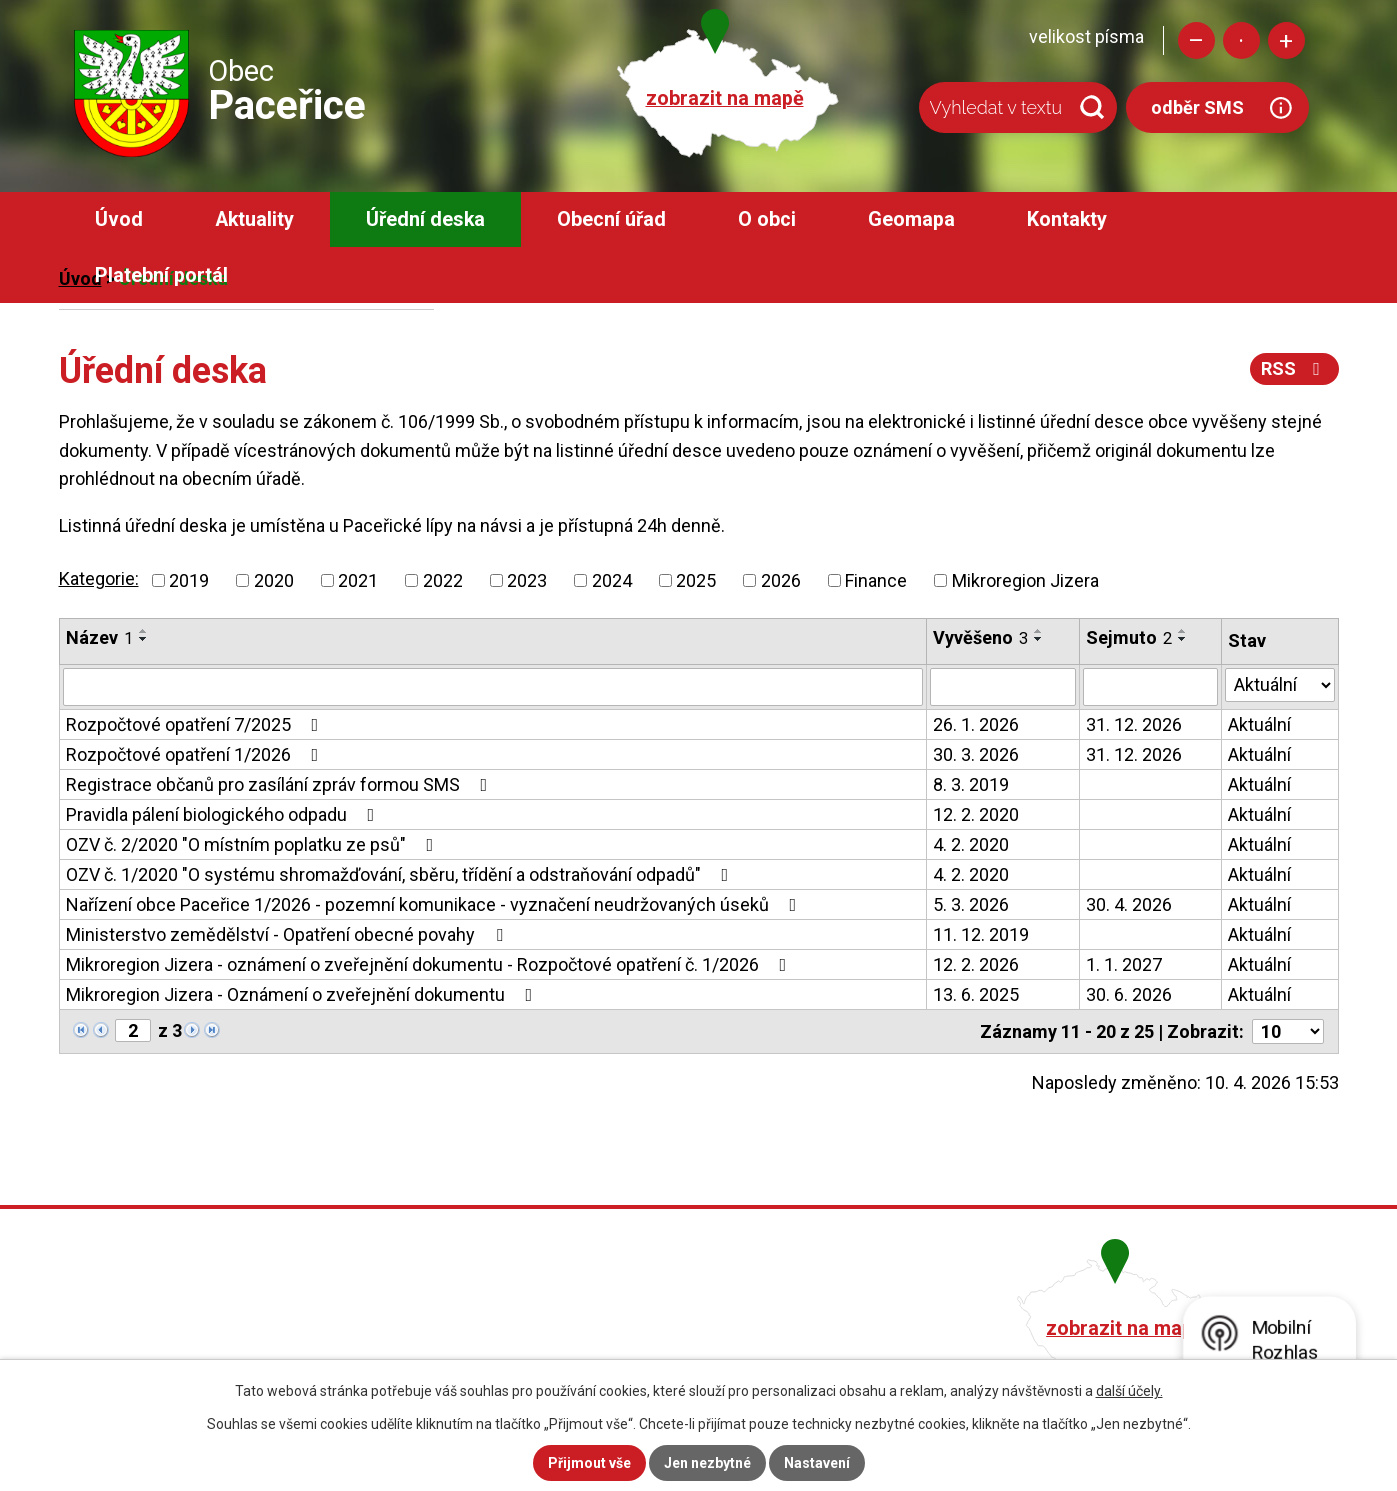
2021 (358, 580)
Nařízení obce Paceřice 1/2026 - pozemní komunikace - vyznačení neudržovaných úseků (435, 904)
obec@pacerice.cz (594, 1353)
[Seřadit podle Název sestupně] (144, 639)
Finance (876, 580)
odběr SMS (1197, 107)
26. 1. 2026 (976, 724)
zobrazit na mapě (725, 98)
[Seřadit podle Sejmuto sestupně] (1183, 639)
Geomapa (911, 219)
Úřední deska (425, 219)
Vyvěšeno (980, 637)
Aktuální (1259, 724)
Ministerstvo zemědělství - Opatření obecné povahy (288, 934)
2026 (781, 580)
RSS (1294, 368)
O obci (767, 219)
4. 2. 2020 (971, 844)
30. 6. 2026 (1129, 994)
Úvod (119, 219)
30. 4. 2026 (1129, 904)
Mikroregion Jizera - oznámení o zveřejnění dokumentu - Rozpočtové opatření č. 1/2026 (430, 964)
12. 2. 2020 (976, 814)
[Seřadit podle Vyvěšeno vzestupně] (1039, 631)
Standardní (1241, 40)
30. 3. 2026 (976, 754)
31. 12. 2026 (1134, 724)
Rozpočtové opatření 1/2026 (196, 754)
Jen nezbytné (707, 1463)
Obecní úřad (611, 219)
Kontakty (1067, 219)
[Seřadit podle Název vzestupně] (144, 631)
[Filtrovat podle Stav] (1280, 685)
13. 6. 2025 (976, 994)
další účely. (1129, 1391)
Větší (1286, 40)
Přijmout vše (589, 1463)
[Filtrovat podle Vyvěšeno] (1002, 687)
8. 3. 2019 (971, 784)
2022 (443, 580)
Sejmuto (1129, 637)
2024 (612, 580)
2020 (274, 580)
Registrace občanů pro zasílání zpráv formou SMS (281, 784)
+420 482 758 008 (591, 1325)
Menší (1196, 40)
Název (99, 637)
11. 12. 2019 (981, 934)
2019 (189, 580)
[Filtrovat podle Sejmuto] (1150, 687)
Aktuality (254, 219)
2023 (527, 580)
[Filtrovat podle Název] (493, 687)
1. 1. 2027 (1124, 964)
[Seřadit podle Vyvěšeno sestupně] (1039, 639)
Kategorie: (99, 578)
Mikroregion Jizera (1025, 580)
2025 (696, 580)
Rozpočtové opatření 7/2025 (196, 724)
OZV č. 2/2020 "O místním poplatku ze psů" (254, 844)
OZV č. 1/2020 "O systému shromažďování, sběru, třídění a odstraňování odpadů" (401, 874)
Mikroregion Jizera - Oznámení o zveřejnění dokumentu (303, 994)
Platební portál (161, 275)
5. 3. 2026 (971, 904)
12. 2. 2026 (976, 964)
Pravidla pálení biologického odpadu (224, 814)
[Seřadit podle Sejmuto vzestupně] (1183, 631)
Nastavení (817, 1463)
